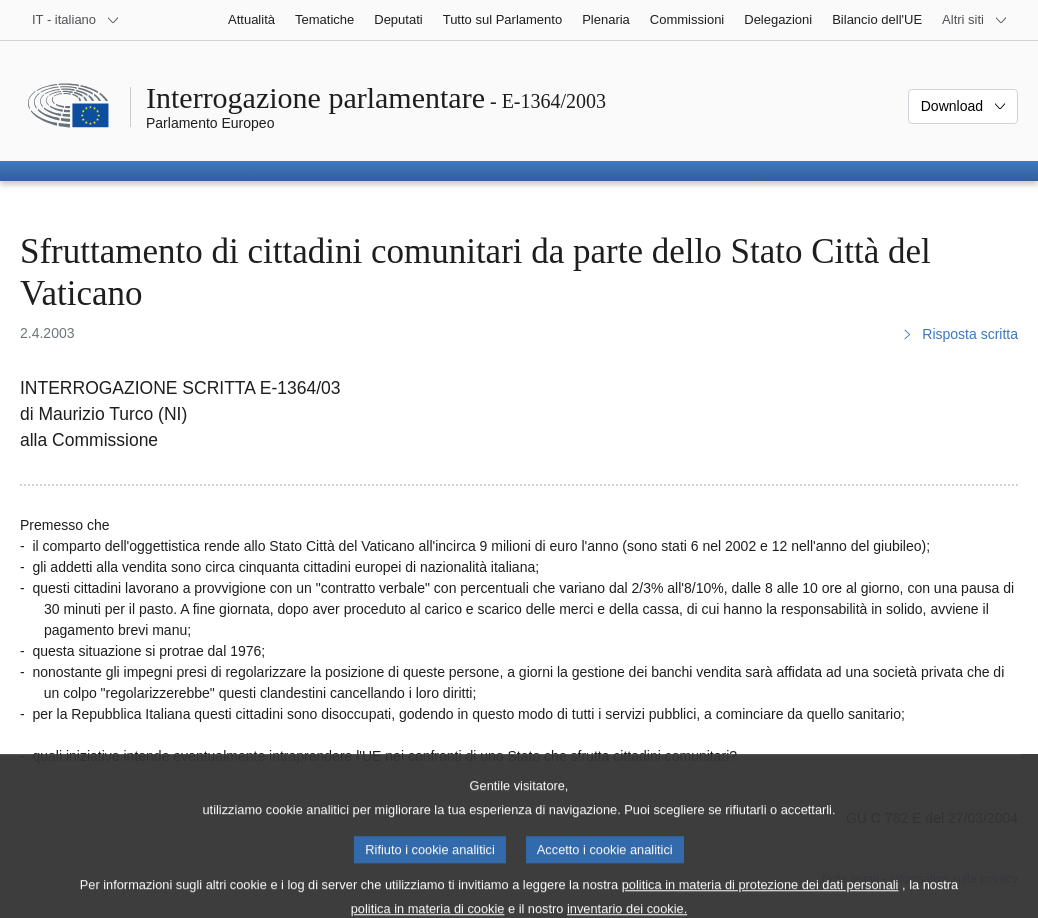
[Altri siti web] (975, 20)
